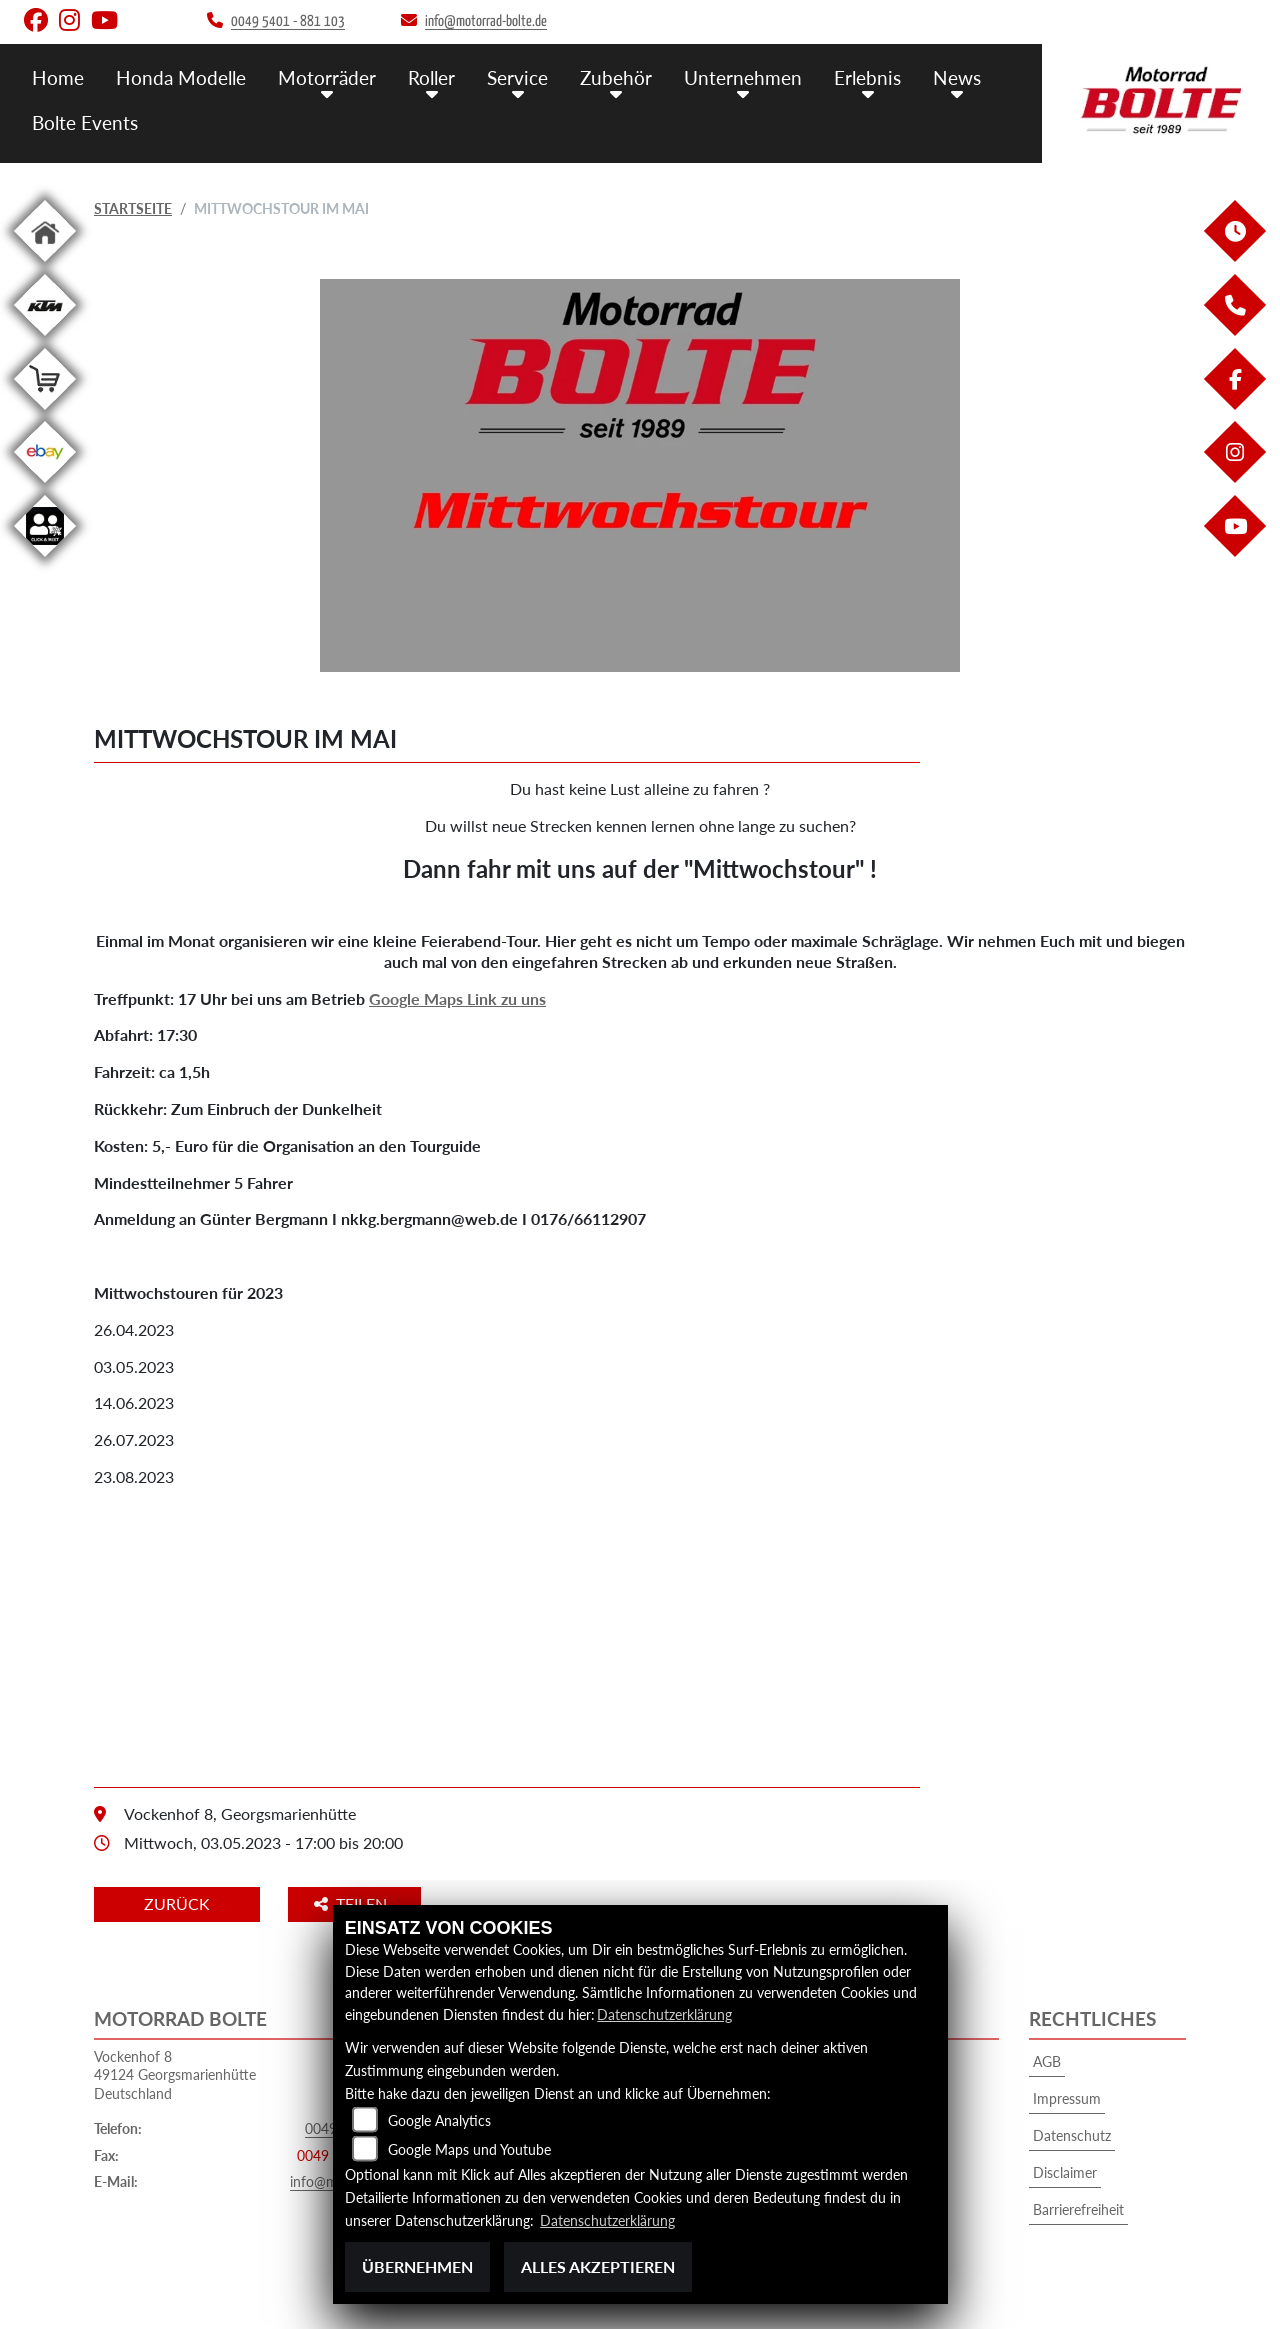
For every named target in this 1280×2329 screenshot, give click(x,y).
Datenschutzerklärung (664, 2014)
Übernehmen (417, 2266)
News (957, 77)
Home (58, 77)
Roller (431, 77)
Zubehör (616, 77)
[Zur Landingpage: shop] (45, 413)
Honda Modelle (181, 77)
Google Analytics (439, 2120)
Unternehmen (743, 77)
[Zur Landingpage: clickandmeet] (45, 560)
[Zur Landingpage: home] (45, 265)
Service (517, 77)
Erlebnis (867, 77)
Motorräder (327, 77)
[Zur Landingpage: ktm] (45, 339)
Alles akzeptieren (598, 2266)
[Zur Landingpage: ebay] (45, 486)
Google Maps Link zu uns (457, 998)
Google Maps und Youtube (469, 2149)
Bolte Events (85, 122)
